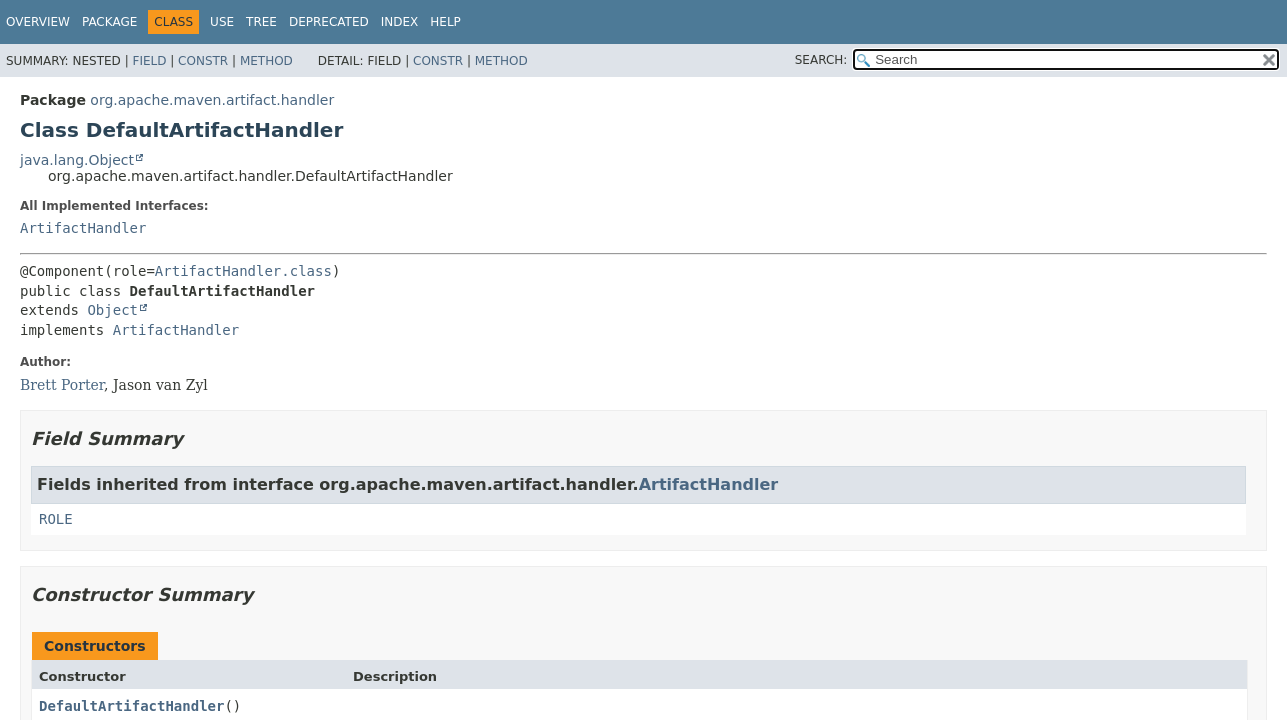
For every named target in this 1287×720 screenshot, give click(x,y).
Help (445, 22)
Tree (261, 22)
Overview (38, 22)
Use (222, 22)
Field (149, 61)
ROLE (56, 519)
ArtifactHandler (83, 228)
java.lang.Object (77, 160)
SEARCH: (821, 60)
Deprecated (329, 22)
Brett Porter (62, 385)
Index (400, 22)
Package (109, 22)
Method (266, 61)
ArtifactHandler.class (243, 271)
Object (112, 310)
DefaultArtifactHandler (131, 706)
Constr (203, 61)
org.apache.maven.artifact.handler (212, 100)
